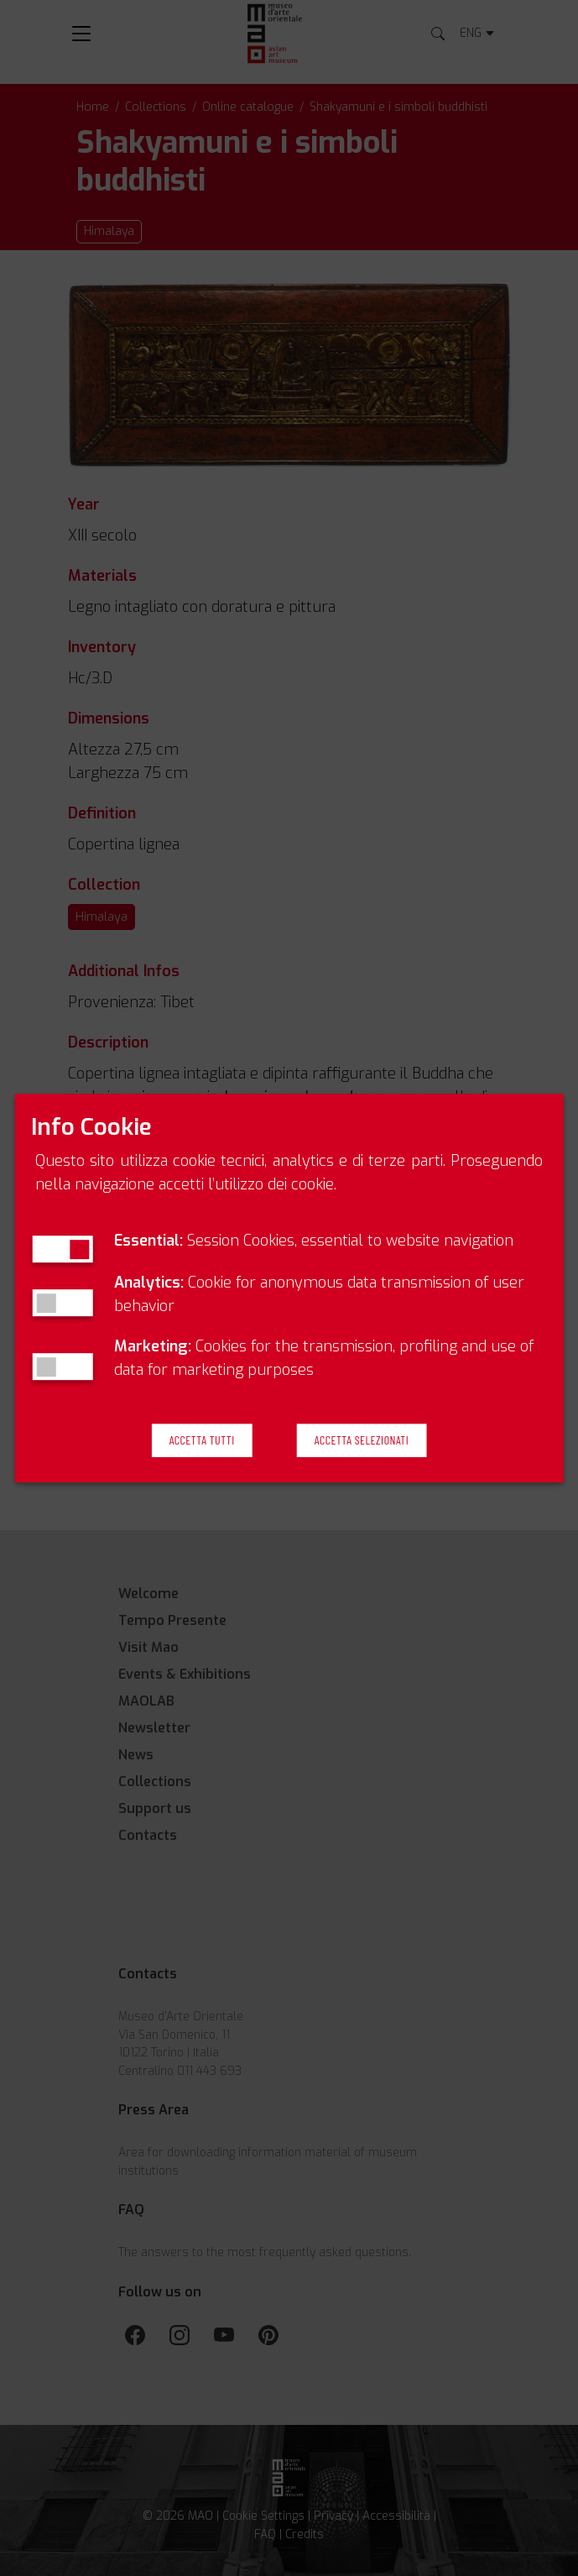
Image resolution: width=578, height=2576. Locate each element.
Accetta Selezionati (362, 1441)
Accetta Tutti (202, 1441)
